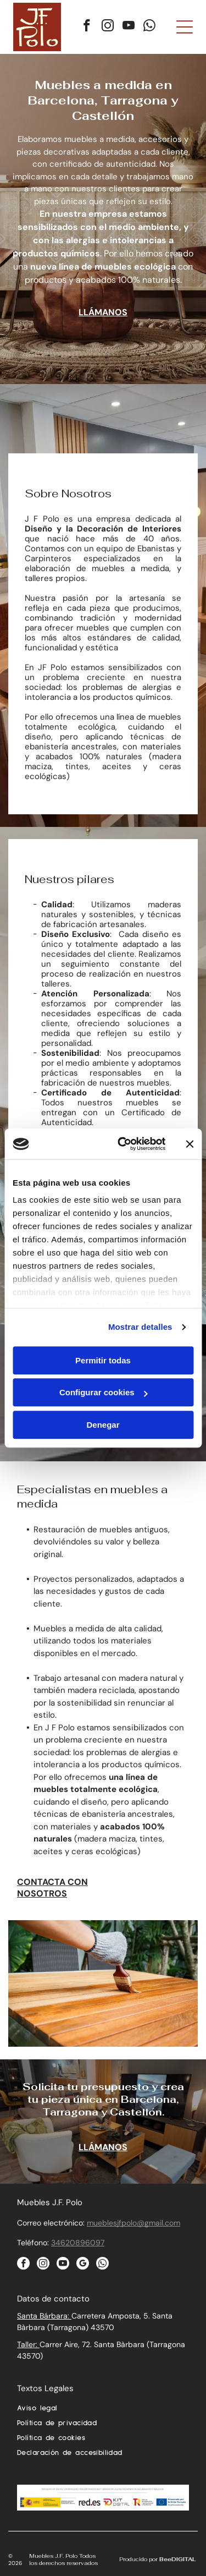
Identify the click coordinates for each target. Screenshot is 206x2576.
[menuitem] (103, 2410)
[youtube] (129, 27)
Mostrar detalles (140, 1326)
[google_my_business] (82, 2264)
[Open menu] (184, 27)
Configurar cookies (103, 1392)
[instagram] (108, 27)
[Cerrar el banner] (189, 1144)
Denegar (102, 1424)
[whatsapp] (150, 27)
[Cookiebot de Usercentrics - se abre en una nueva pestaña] (122, 1144)
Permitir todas (103, 1360)
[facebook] (87, 27)
